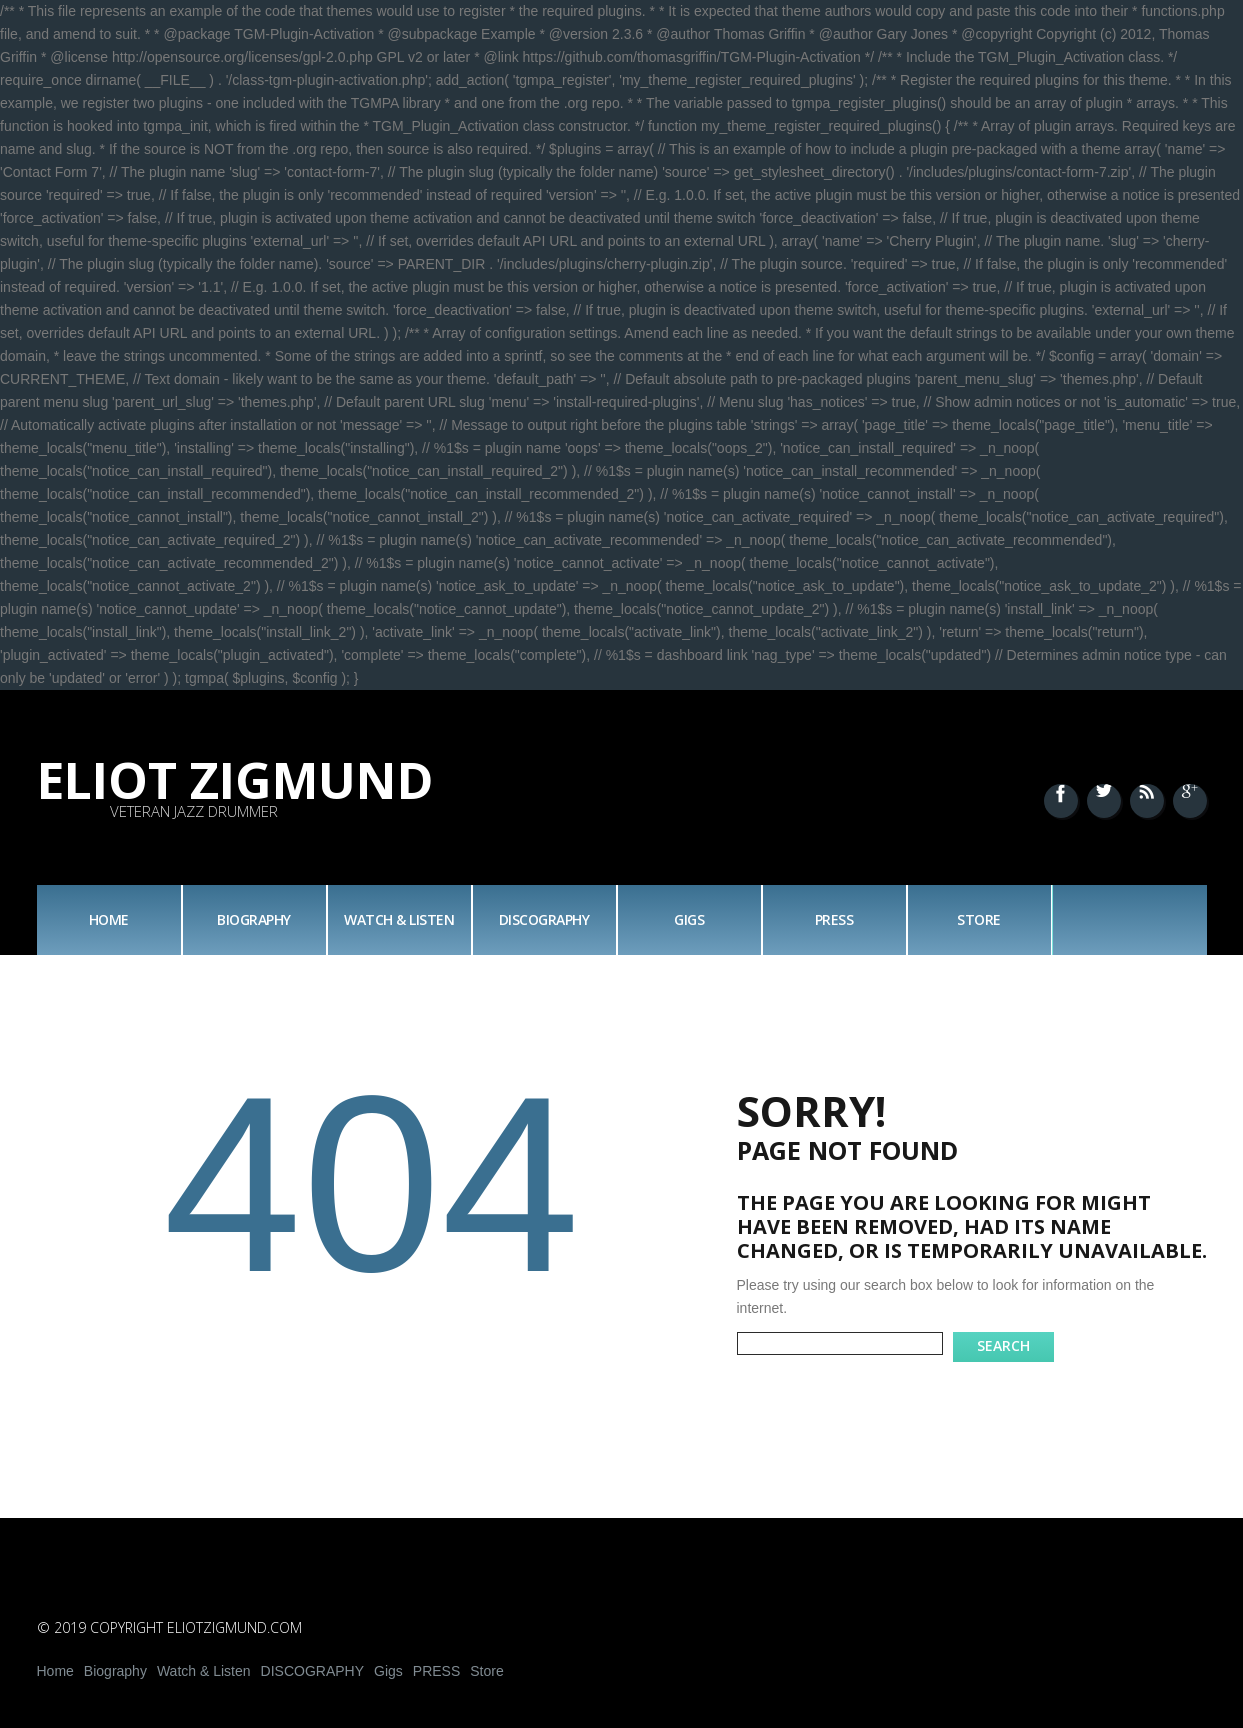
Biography (254, 919)
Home (109, 919)
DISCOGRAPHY (544, 919)
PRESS (834, 919)
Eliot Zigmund (235, 780)
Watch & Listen (399, 919)
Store (979, 919)
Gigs (689, 919)
